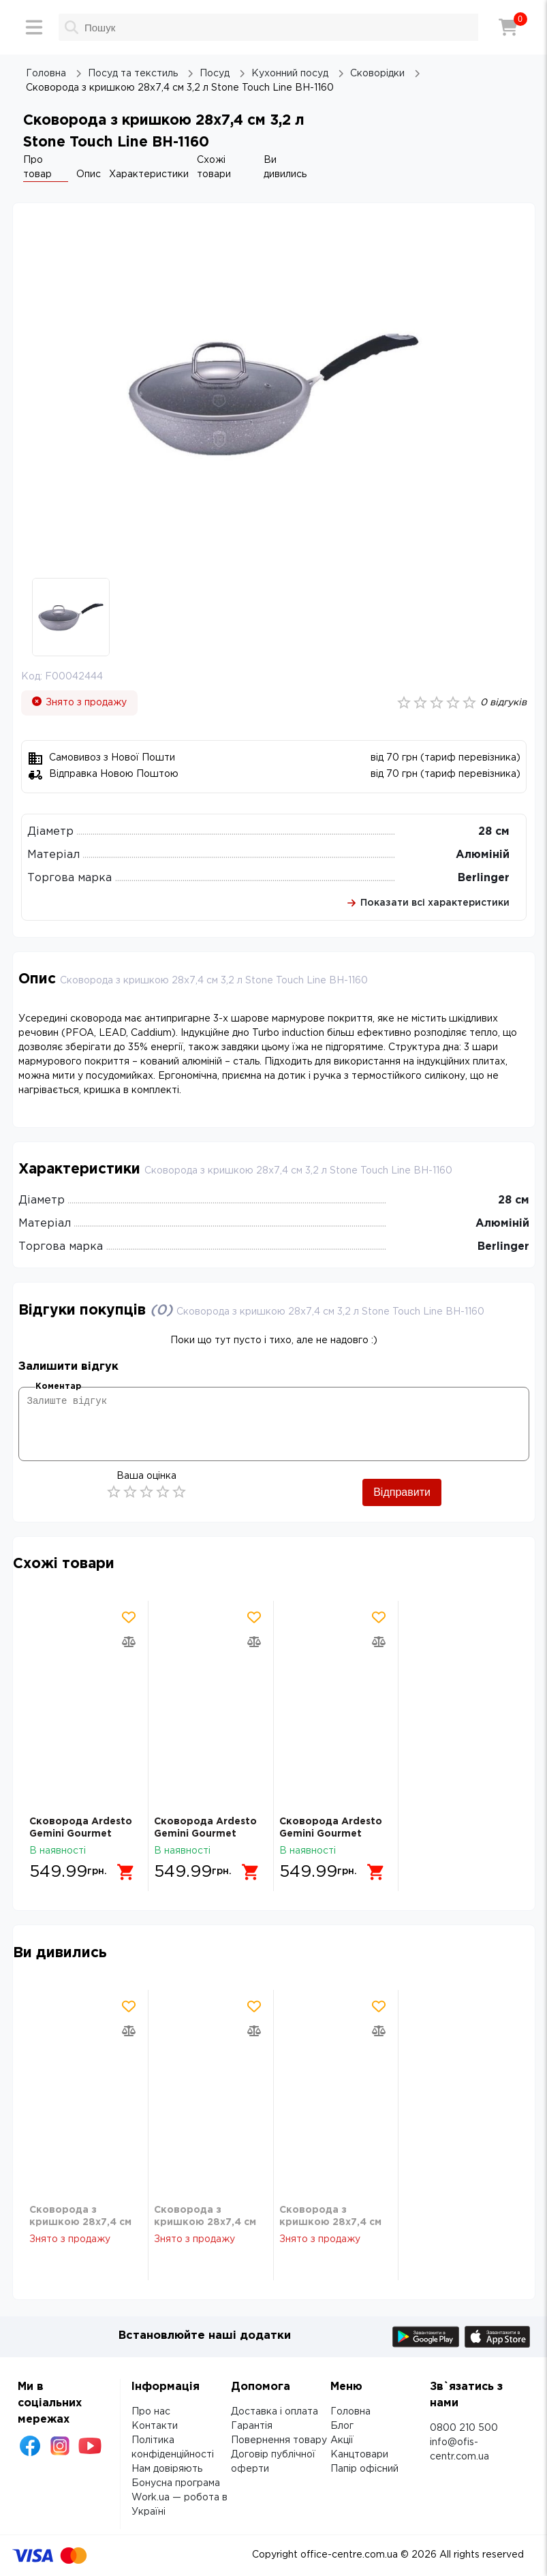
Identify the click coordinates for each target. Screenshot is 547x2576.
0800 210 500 (464, 2428)
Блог (342, 2426)
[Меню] (34, 27)
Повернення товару (279, 2440)
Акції (342, 2440)
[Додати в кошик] (128, 1866)
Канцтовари (359, 2455)
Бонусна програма (175, 2483)
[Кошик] (508, 27)
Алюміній (483, 855)
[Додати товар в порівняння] (128, 1642)
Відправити (402, 1492)
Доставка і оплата (274, 2412)
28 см (494, 832)
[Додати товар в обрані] (128, 1617)
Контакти (154, 2426)
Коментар (58, 1386)
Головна (350, 2412)
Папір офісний (364, 2469)
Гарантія (251, 2426)
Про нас (150, 2412)
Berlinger (484, 878)
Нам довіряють (166, 2469)
